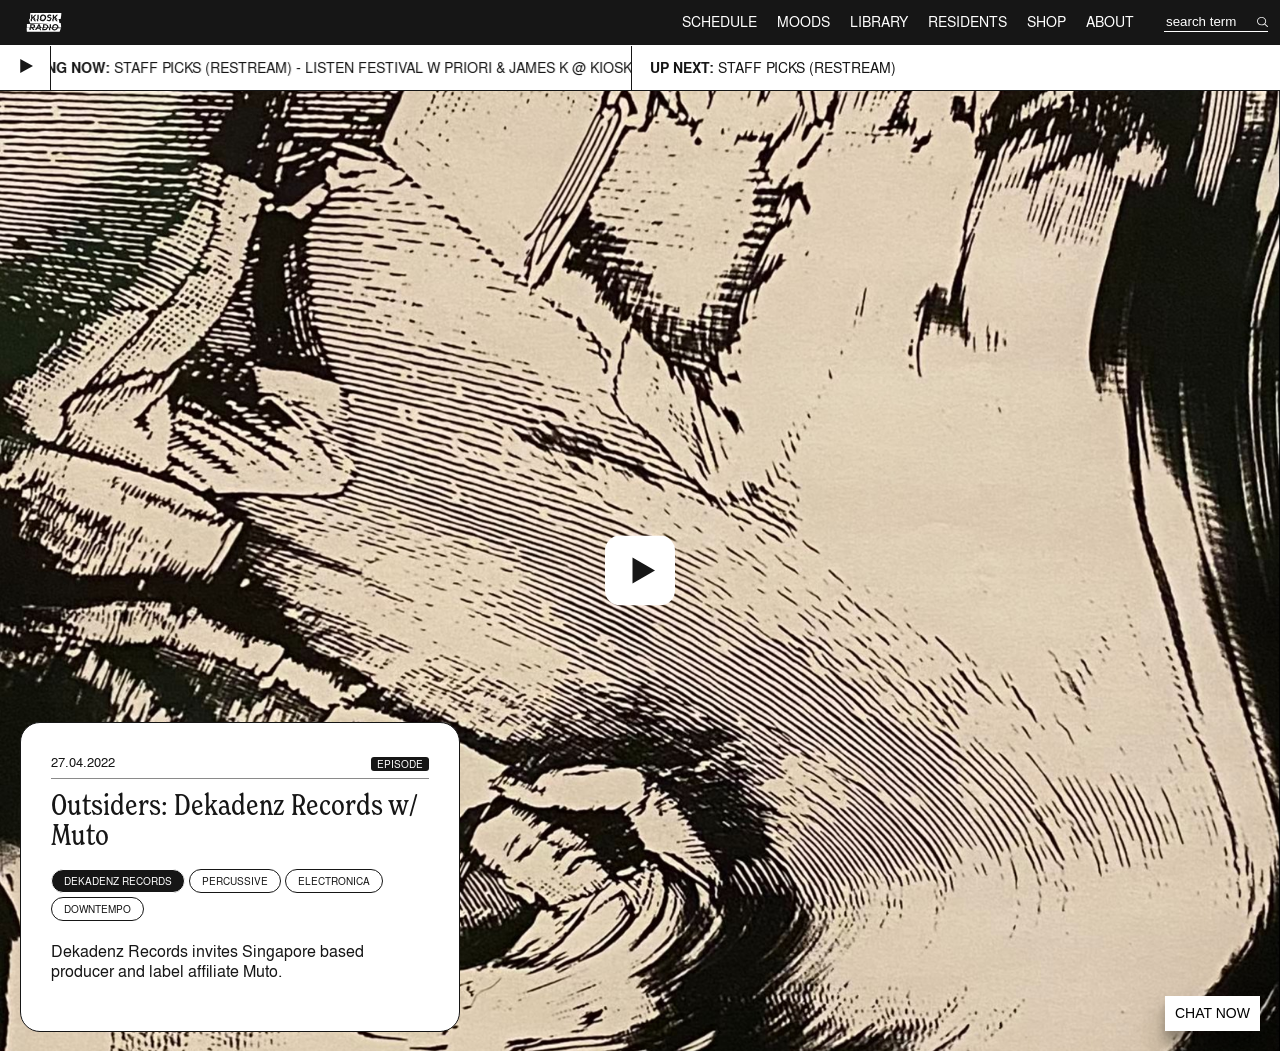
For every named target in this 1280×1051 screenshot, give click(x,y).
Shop (1046, 21)
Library (879, 21)
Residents (967, 21)
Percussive (235, 881)
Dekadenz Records (118, 881)
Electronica (334, 881)
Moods (803, 21)
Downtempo (97, 909)
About (1110, 21)
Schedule (719, 21)
